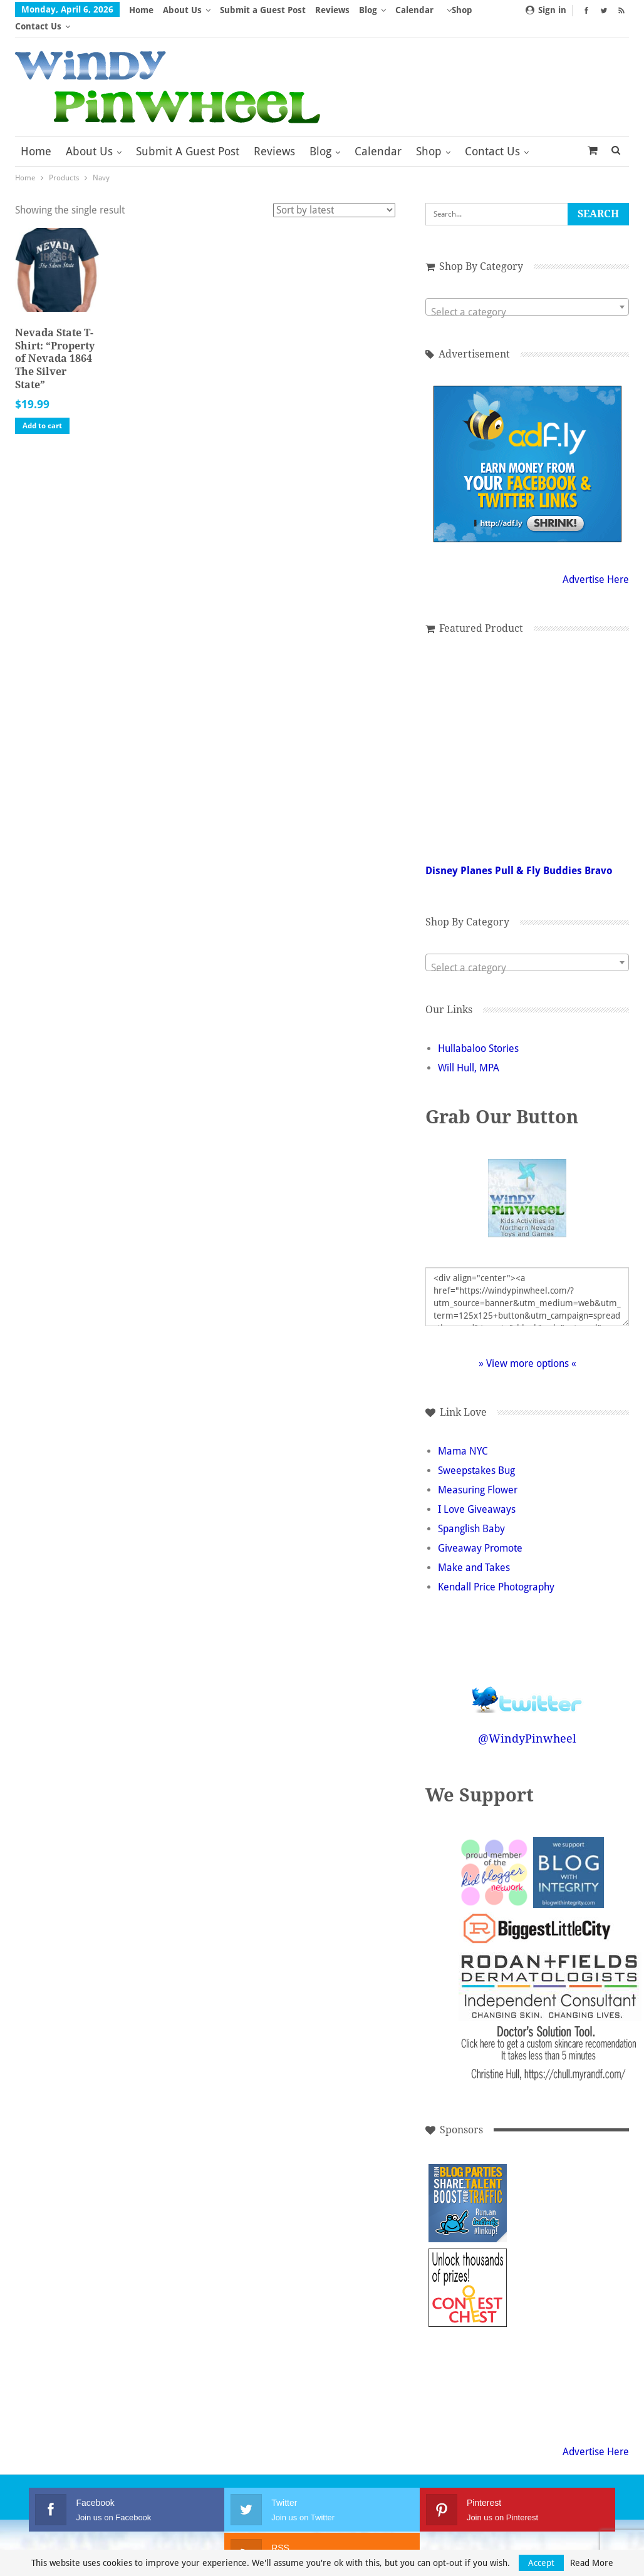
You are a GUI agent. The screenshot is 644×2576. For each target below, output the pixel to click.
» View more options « (527, 1347)
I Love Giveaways (477, 1493)
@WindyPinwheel (527, 1722)
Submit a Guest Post (263, 10)
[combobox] (527, 290)
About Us (182, 10)
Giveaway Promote (480, 1532)
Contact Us (492, 135)
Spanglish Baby (471, 1512)
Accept (541, 2563)
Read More (591, 2562)
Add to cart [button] (42, 409)
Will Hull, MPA (468, 1052)
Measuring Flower (477, 1474)
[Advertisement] (552, 2271)
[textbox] (527, 296)
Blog (368, 10)
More (410, 10)
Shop (429, 135)
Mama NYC (463, 1435)
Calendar (378, 135)
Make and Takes (474, 1551)
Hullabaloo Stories (478, 1032)
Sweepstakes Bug (476, 1454)
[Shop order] (334, 194)
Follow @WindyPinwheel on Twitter (527, 1675)
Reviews (332, 10)
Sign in (546, 10)
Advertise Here (596, 563)
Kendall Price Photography (496, 1571)
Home (141, 10)
